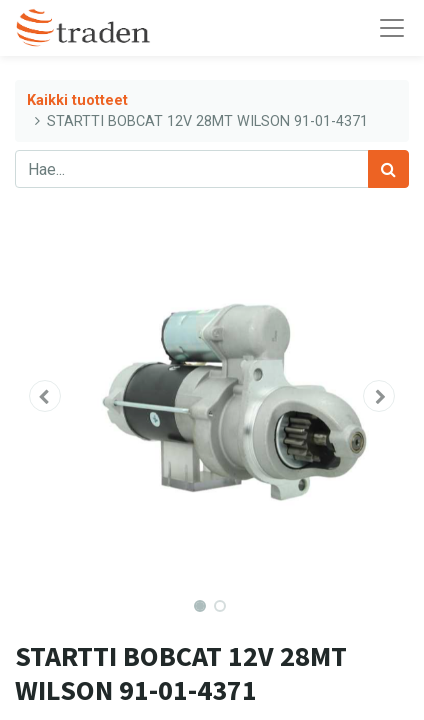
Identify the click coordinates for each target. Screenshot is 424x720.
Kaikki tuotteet (77, 100)
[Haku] (388, 169)
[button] (44, 396)
